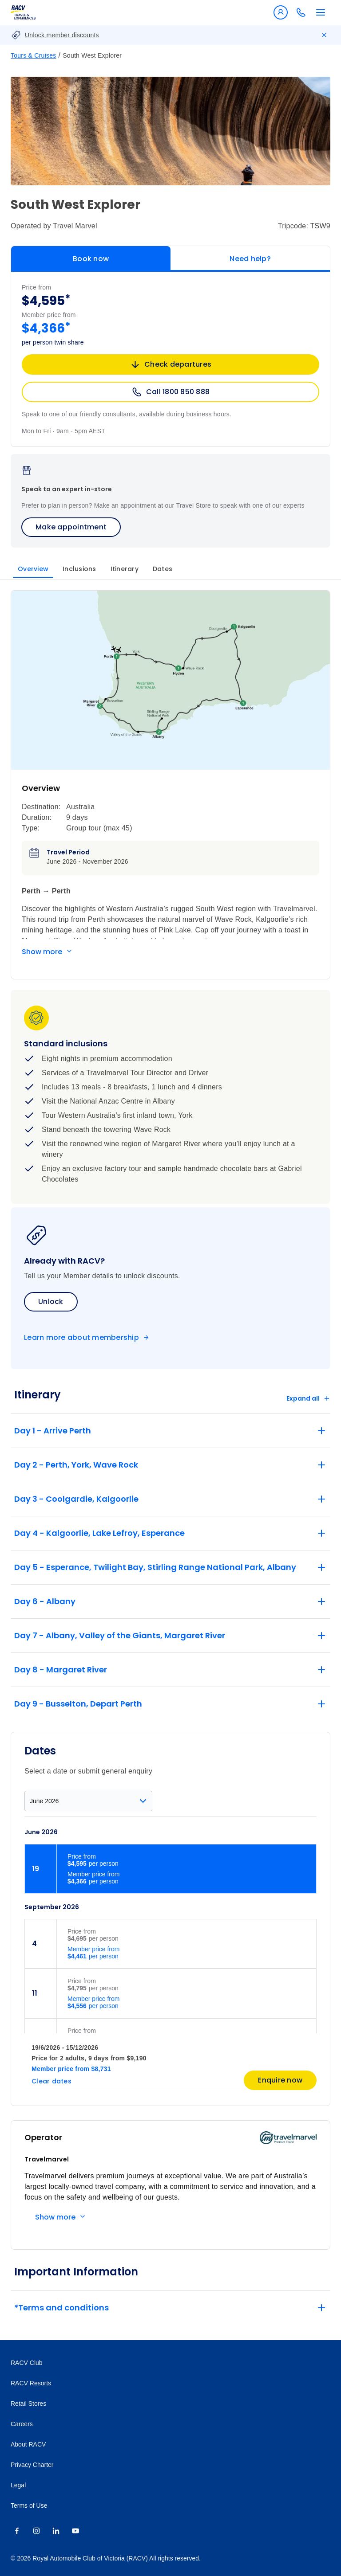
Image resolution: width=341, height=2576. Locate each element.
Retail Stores (28, 2403)
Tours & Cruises (33, 55)
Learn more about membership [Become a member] (81, 1338)
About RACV (28, 2444)
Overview (33, 568)
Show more (42, 952)
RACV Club (27, 2362)
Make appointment (71, 527)
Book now (91, 259)
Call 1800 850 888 (170, 392)
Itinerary (125, 568)
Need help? (250, 259)
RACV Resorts (31, 2383)
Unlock (50, 1301)
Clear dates (51, 2081)
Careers (22, 2423)
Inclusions (79, 568)
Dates (162, 568)
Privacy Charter (32, 2464)
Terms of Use (29, 2505)
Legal (18, 2485)
